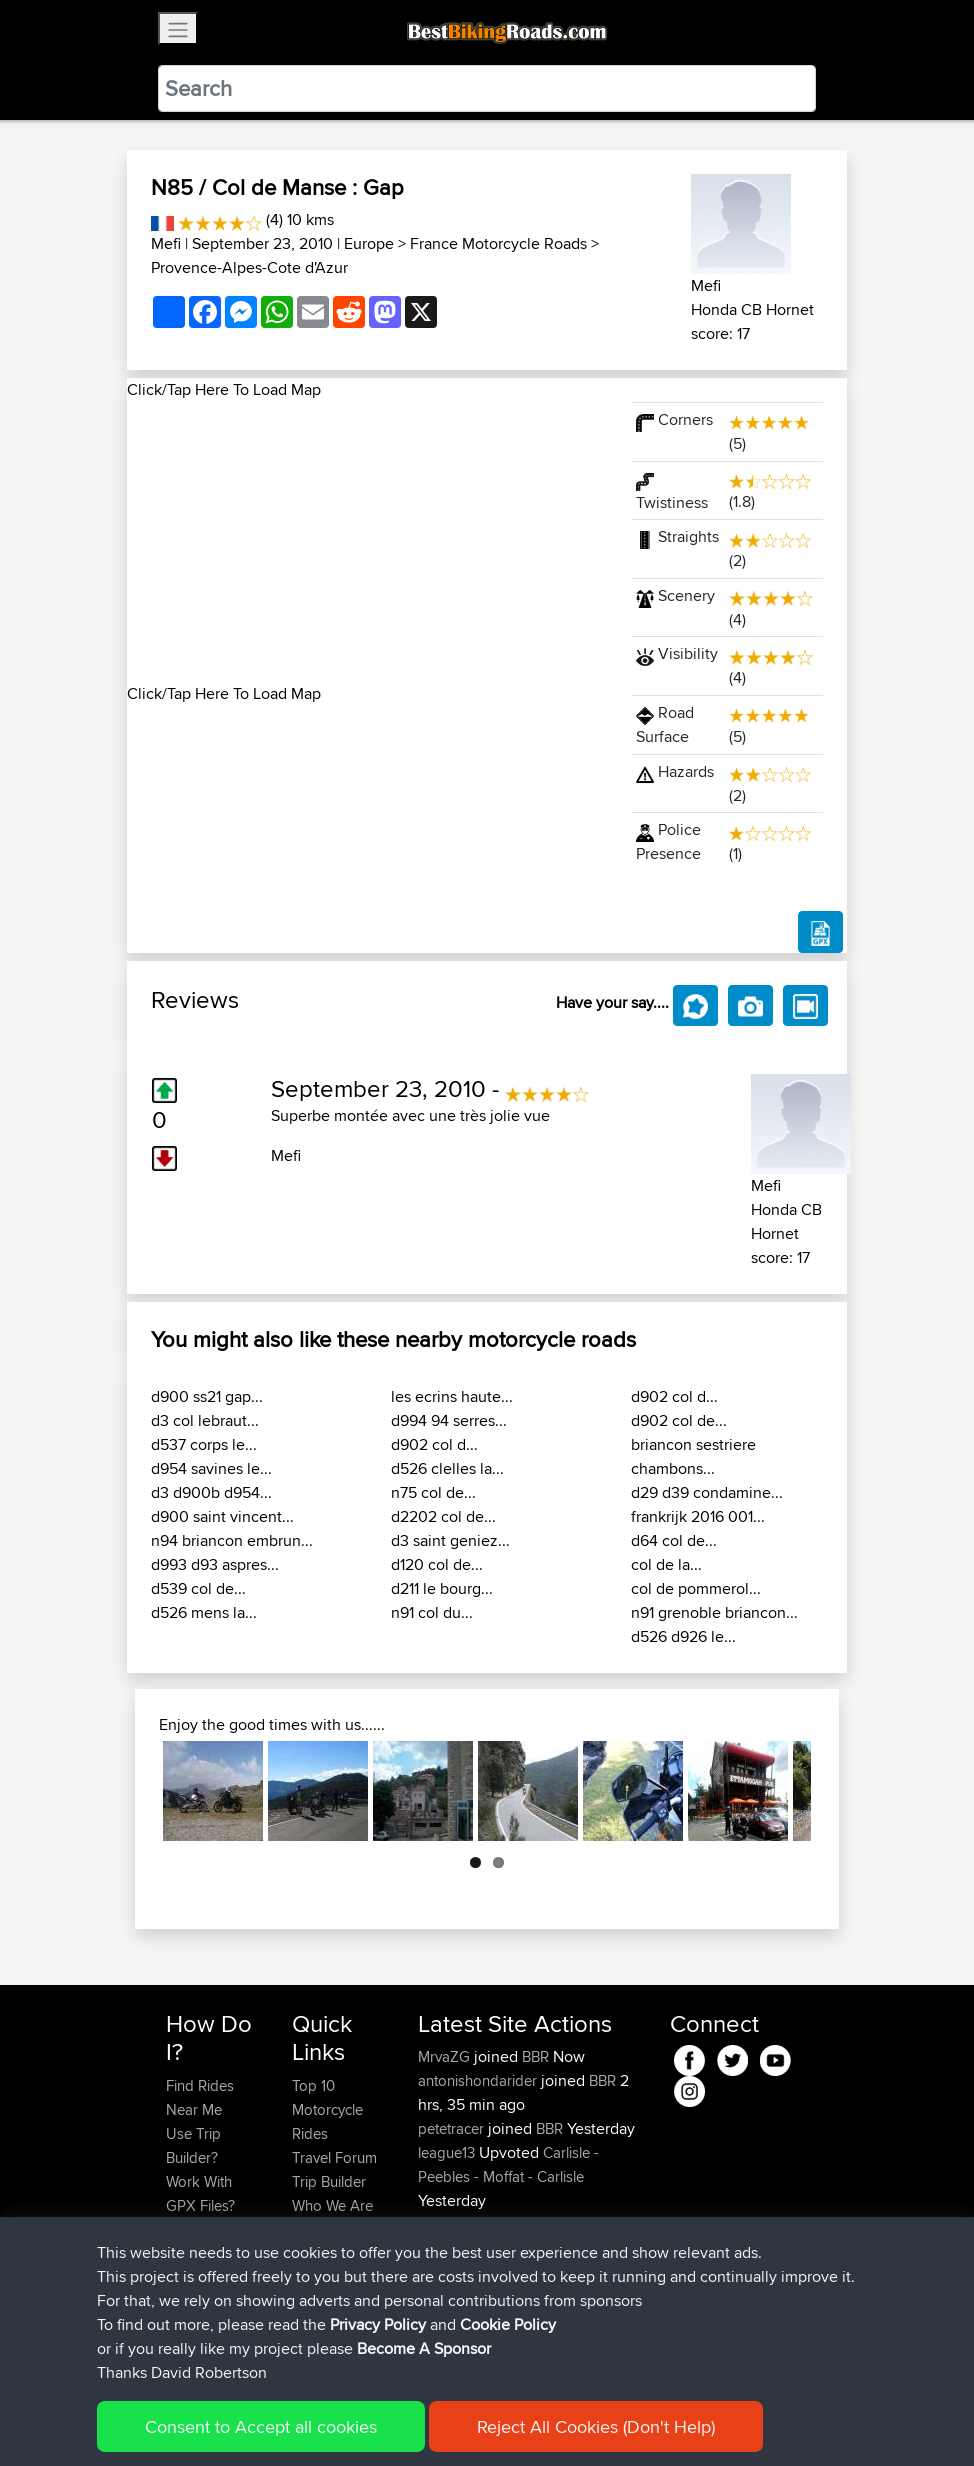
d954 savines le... (211, 1468)
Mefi (166, 243)
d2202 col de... (443, 1516)
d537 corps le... (204, 1444)
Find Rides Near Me (200, 2097)
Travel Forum (334, 2157)
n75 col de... (433, 1492)
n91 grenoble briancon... (714, 1612)
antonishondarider (479, 2080)
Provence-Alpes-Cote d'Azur (249, 267)
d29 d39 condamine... (707, 1492)
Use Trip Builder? (193, 2145)
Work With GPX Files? (200, 2193)
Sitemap (352, 2421)
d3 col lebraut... (205, 1420)
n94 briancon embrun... (232, 1540)
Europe (369, 243)
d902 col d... (434, 1444)
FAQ (179, 2325)
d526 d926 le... (683, 1636)
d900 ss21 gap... (207, 1396)
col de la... (666, 1564)
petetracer (453, 2128)
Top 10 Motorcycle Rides (327, 2109)
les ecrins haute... (452, 1396)
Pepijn (440, 2296)
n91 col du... (432, 1612)
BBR (535, 2056)
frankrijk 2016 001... (698, 1516)
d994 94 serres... (449, 1420)
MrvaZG (446, 2056)
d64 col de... (674, 1540)
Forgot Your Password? (204, 2241)
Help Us (318, 2253)
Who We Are (332, 2205)
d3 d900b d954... (211, 1492)
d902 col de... (679, 1420)
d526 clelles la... (447, 1468)
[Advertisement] (367, 542)
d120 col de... (437, 1564)
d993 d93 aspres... (215, 1564)
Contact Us (328, 2229)
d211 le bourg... (442, 1588)
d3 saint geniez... (450, 1540)
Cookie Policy (533, 2421)
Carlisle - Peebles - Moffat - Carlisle (508, 2164)
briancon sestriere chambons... (693, 1456)
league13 (448, 2152)
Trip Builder (329, 2181)
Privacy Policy (434, 2421)
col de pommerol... (696, 1588)
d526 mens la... (204, 1612)
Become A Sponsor (199, 2289)
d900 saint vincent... (222, 1516)
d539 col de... (198, 1588)
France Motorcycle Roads (498, 243)
